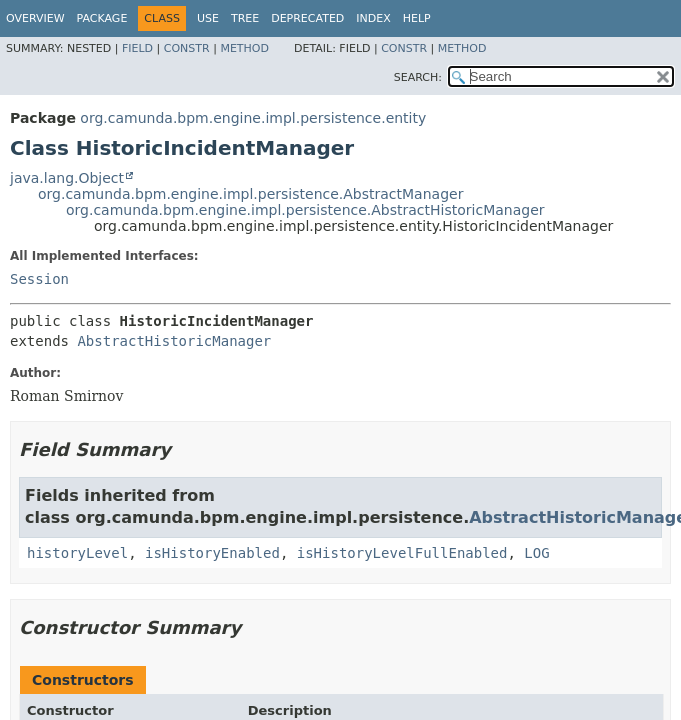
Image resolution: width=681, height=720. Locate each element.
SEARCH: (418, 77)
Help (417, 18)
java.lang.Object (67, 178)
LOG (536, 553)
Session (39, 279)
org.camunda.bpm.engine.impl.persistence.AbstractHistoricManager (305, 210)
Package (102, 18)
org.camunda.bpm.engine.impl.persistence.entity (253, 118)
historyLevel (77, 553)
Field (137, 48)
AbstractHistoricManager (174, 341)
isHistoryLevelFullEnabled (402, 553)
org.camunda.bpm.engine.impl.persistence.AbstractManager (250, 194)
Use (208, 18)
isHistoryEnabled (212, 553)
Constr (187, 48)
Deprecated (307, 18)
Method (244, 48)
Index (373, 18)
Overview (35, 18)
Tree (245, 18)
